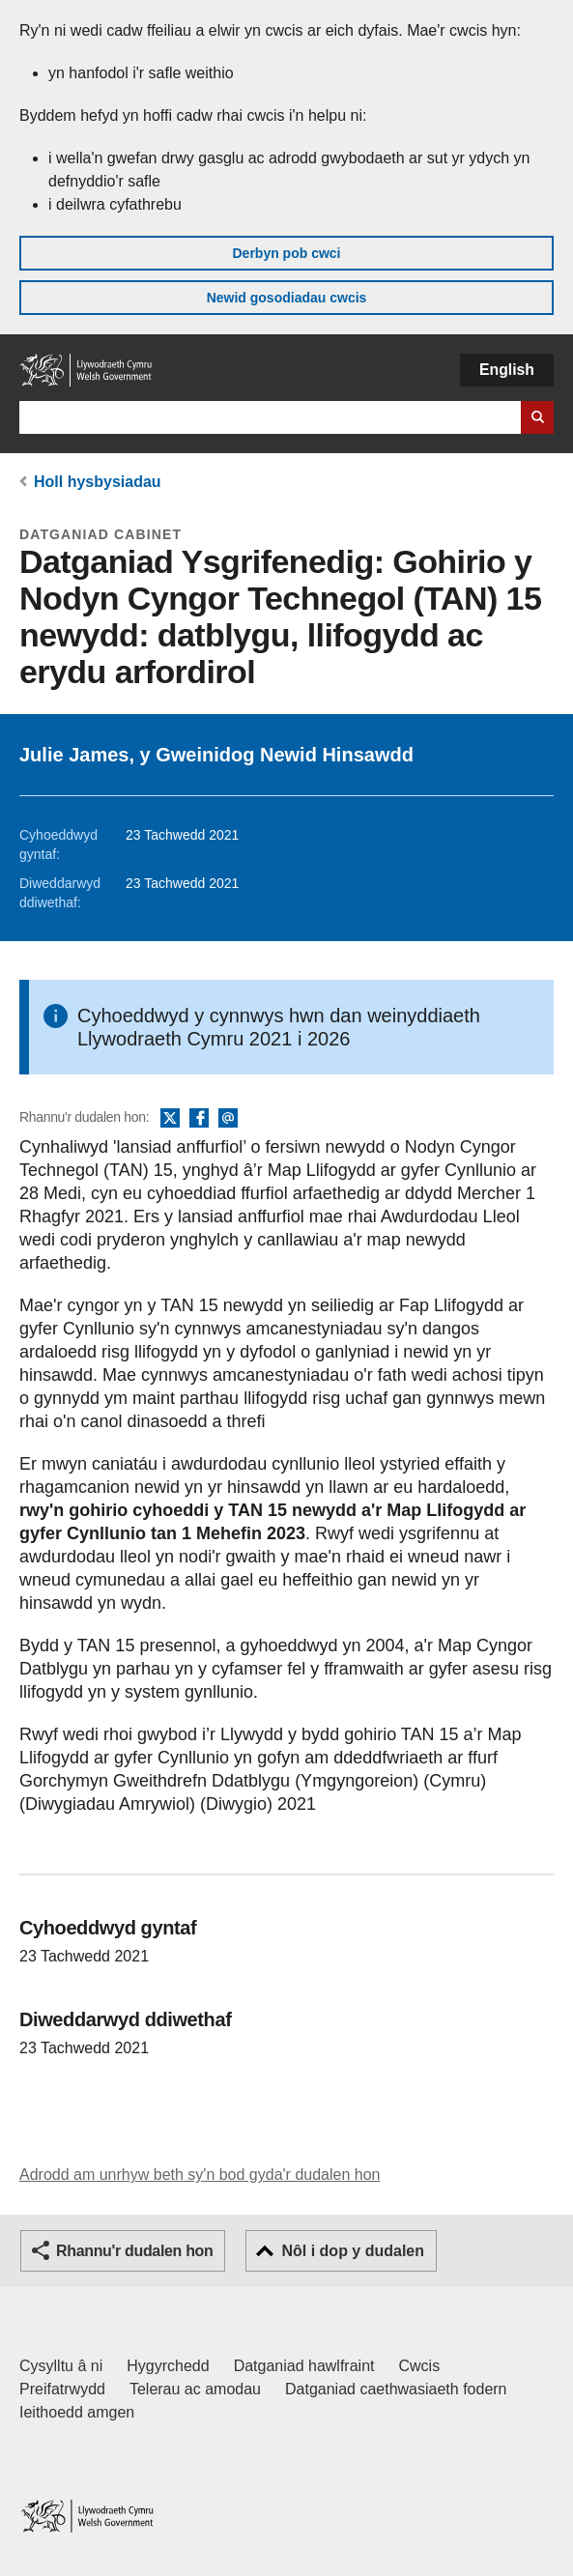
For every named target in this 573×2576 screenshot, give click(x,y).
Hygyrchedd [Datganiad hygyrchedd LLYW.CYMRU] (168, 2366)
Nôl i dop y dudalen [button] (352, 2251)
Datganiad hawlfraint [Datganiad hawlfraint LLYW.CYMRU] (304, 2366)
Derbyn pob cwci (286, 253)
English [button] (506, 369)
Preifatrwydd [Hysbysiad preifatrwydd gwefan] (62, 2389)
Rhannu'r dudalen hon (134, 2251)
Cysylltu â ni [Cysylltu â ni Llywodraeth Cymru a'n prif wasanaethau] (60, 2366)
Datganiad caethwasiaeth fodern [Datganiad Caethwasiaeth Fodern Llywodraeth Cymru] (396, 2389)
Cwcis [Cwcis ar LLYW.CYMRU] (420, 2366)
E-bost (228, 1119)
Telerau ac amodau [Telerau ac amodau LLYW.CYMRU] (195, 2389)
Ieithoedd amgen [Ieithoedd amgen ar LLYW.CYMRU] (76, 2412)
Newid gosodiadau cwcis (287, 297)
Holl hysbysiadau (97, 481)
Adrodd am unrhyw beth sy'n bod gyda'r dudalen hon (199, 2174)
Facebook (199, 1119)
